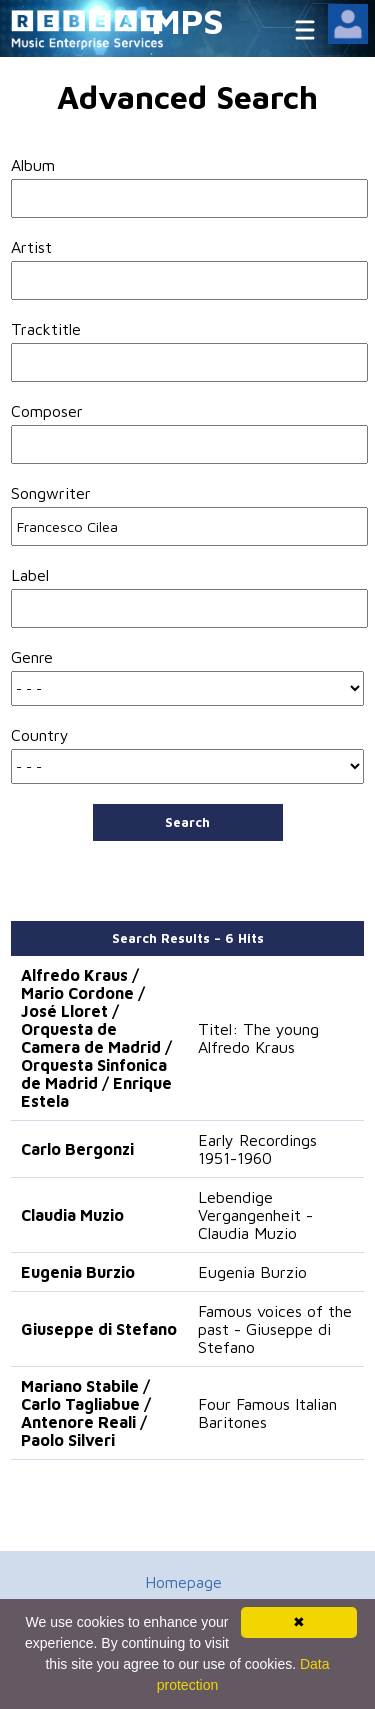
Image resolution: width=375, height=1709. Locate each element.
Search (187, 822)
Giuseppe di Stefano (99, 1329)
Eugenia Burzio (78, 1272)
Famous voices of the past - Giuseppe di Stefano (275, 1329)
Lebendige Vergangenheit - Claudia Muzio (255, 1215)
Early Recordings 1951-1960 (257, 1149)
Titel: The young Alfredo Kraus (258, 1038)
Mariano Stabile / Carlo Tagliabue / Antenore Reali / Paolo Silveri (86, 1413)
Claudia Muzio (72, 1215)
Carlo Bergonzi (77, 1149)
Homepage (183, 1582)
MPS (188, 20)
